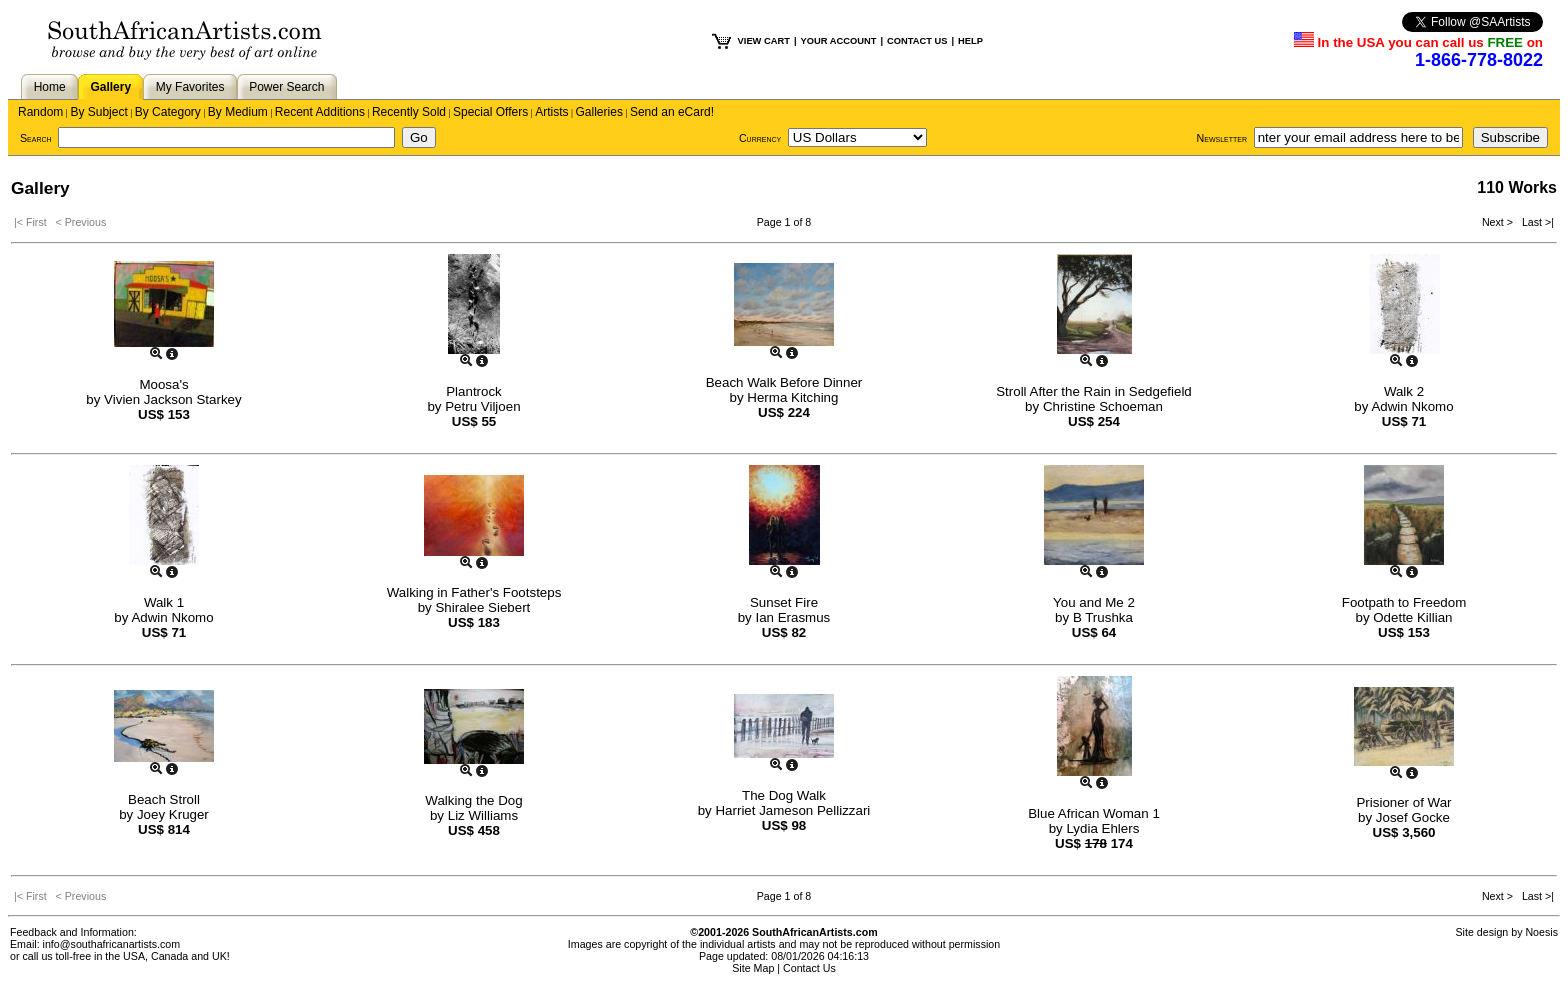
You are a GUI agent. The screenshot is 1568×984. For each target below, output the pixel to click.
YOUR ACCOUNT (839, 41)
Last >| (1535, 222)
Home (50, 87)
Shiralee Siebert (482, 607)
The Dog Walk (784, 795)
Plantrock (474, 391)
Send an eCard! (672, 112)
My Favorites (190, 87)
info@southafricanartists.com (112, 944)
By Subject (98, 112)
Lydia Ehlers (1102, 828)
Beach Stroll (164, 799)
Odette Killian (1412, 617)
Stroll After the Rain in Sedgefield (1094, 391)
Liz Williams (483, 815)
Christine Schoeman (1103, 406)
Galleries (599, 112)
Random (40, 112)
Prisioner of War (1403, 802)
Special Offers (490, 112)
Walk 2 (1404, 391)
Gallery (110, 87)
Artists (551, 112)
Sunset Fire (784, 602)
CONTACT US (917, 41)
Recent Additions (320, 112)
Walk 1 (164, 602)
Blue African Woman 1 (1094, 813)
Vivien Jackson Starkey (173, 399)
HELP (970, 41)
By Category (168, 112)
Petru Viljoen (482, 406)
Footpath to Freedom (1404, 602)
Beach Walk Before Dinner (784, 382)
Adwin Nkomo (1412, 406)
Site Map (753, 968)
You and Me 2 (1094, 602)
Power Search (286, 87)
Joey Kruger (173, 814)
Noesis (1541, 932)
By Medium (238, 112)
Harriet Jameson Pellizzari (792, 810)
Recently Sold (409, 112)
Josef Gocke (1413, 817)
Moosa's (163, 384)
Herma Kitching (792, 397)
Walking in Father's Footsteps (474, 592)
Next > (1499, 222)
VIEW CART (764, 41)
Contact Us (809, 968)
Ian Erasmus (792, 617)
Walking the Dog (473, 800)
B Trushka (1103, 617)
